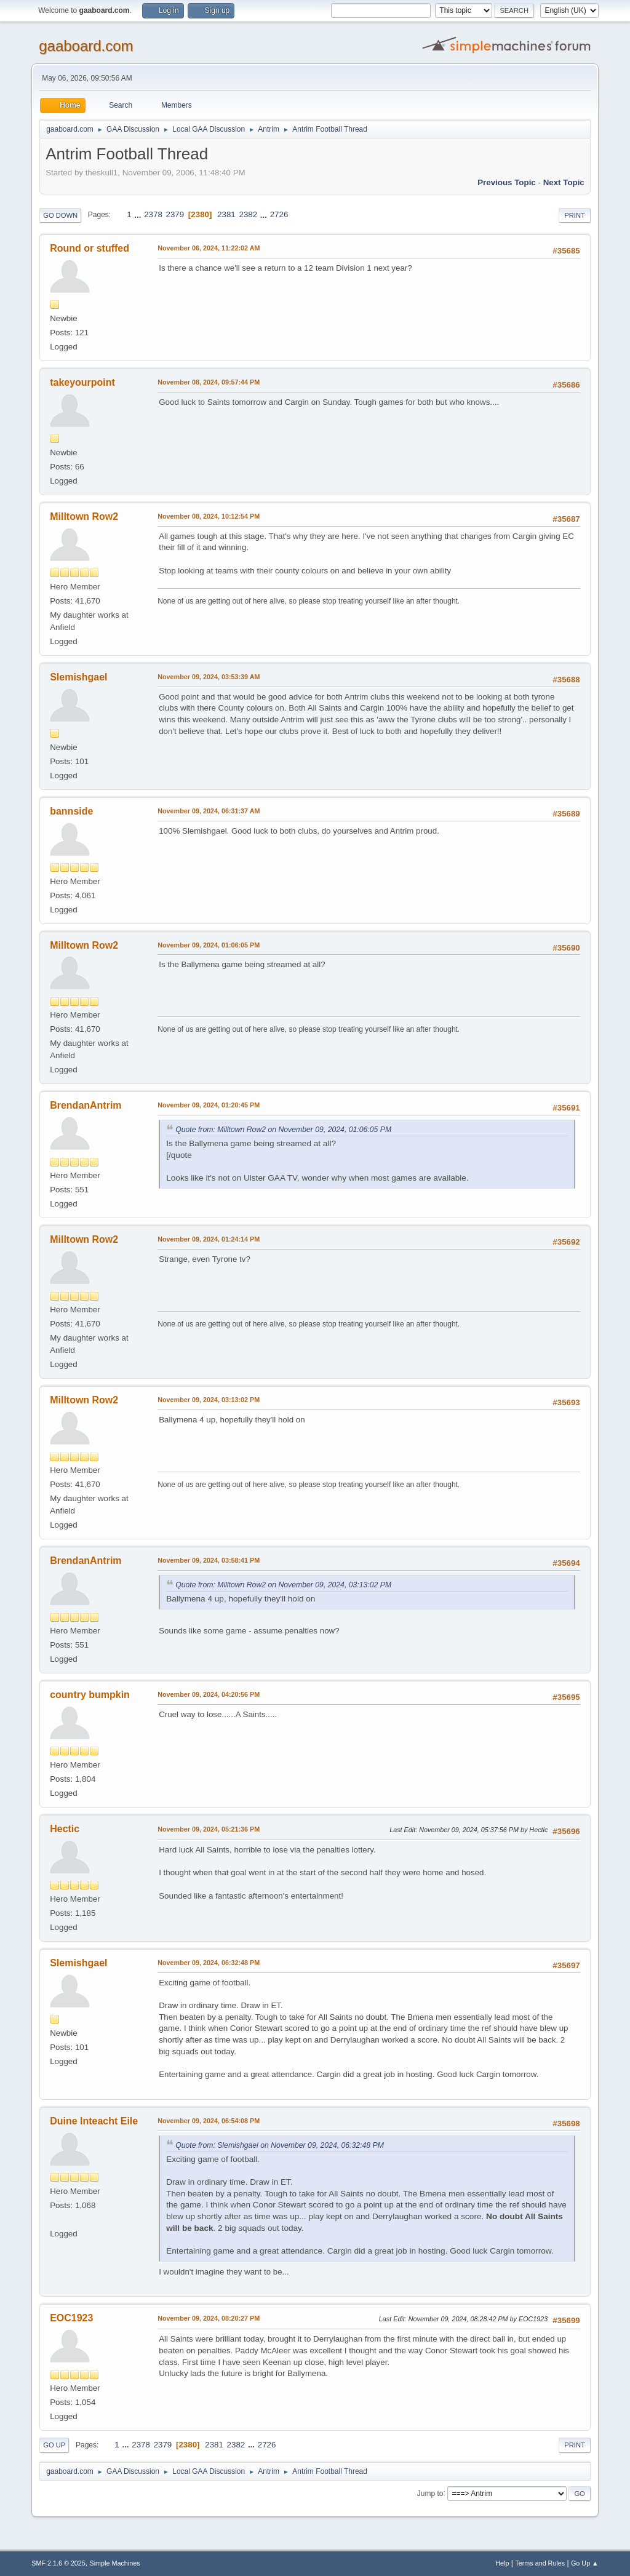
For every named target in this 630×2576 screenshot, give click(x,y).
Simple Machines (115, 2563)
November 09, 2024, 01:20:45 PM (209, 1105)
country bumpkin (90, 1694)
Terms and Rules (540, 2563)
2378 (153, 214)
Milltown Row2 (84, 516)
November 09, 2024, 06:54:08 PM (209, 2120)
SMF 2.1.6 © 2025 (58, 2563)
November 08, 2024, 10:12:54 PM (209, 516)
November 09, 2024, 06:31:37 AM (209, 811)
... (138, 214)
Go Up (54, 2445)
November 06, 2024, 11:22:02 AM (209, 248)
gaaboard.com (86, 46)
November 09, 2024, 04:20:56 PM (209, 1694)
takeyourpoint (82, 382)
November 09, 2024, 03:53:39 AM (209, 676)
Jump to (430, 2493)
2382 (248, 214)
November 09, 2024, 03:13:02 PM (209, 1399)
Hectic (64, 1829)
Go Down (60, 215)
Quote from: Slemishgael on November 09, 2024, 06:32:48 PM (279, 2145)
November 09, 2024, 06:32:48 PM (209, 1962)
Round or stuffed (89, 248)
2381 (226, 214)
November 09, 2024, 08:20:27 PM (209, 2318)
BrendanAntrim (85, 1105)
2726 (279, 214)
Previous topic (506, 182)
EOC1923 (71, 2318)
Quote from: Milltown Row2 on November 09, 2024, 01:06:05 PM (283, 1129)
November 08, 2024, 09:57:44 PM (209, 382)
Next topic (563, 182)
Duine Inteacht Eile (94, 2121)
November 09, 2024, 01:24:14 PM (209, 1239)
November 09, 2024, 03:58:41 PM (209, 1560)
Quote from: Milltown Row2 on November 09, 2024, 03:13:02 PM (283, 1585)
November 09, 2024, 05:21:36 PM (209, 1829)
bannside (71, 811)
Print (574, 215)
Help (502, 2563)
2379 (175, 214)
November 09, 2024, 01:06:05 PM (209, 945)
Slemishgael (78, 677)
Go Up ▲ (585, 2563)
